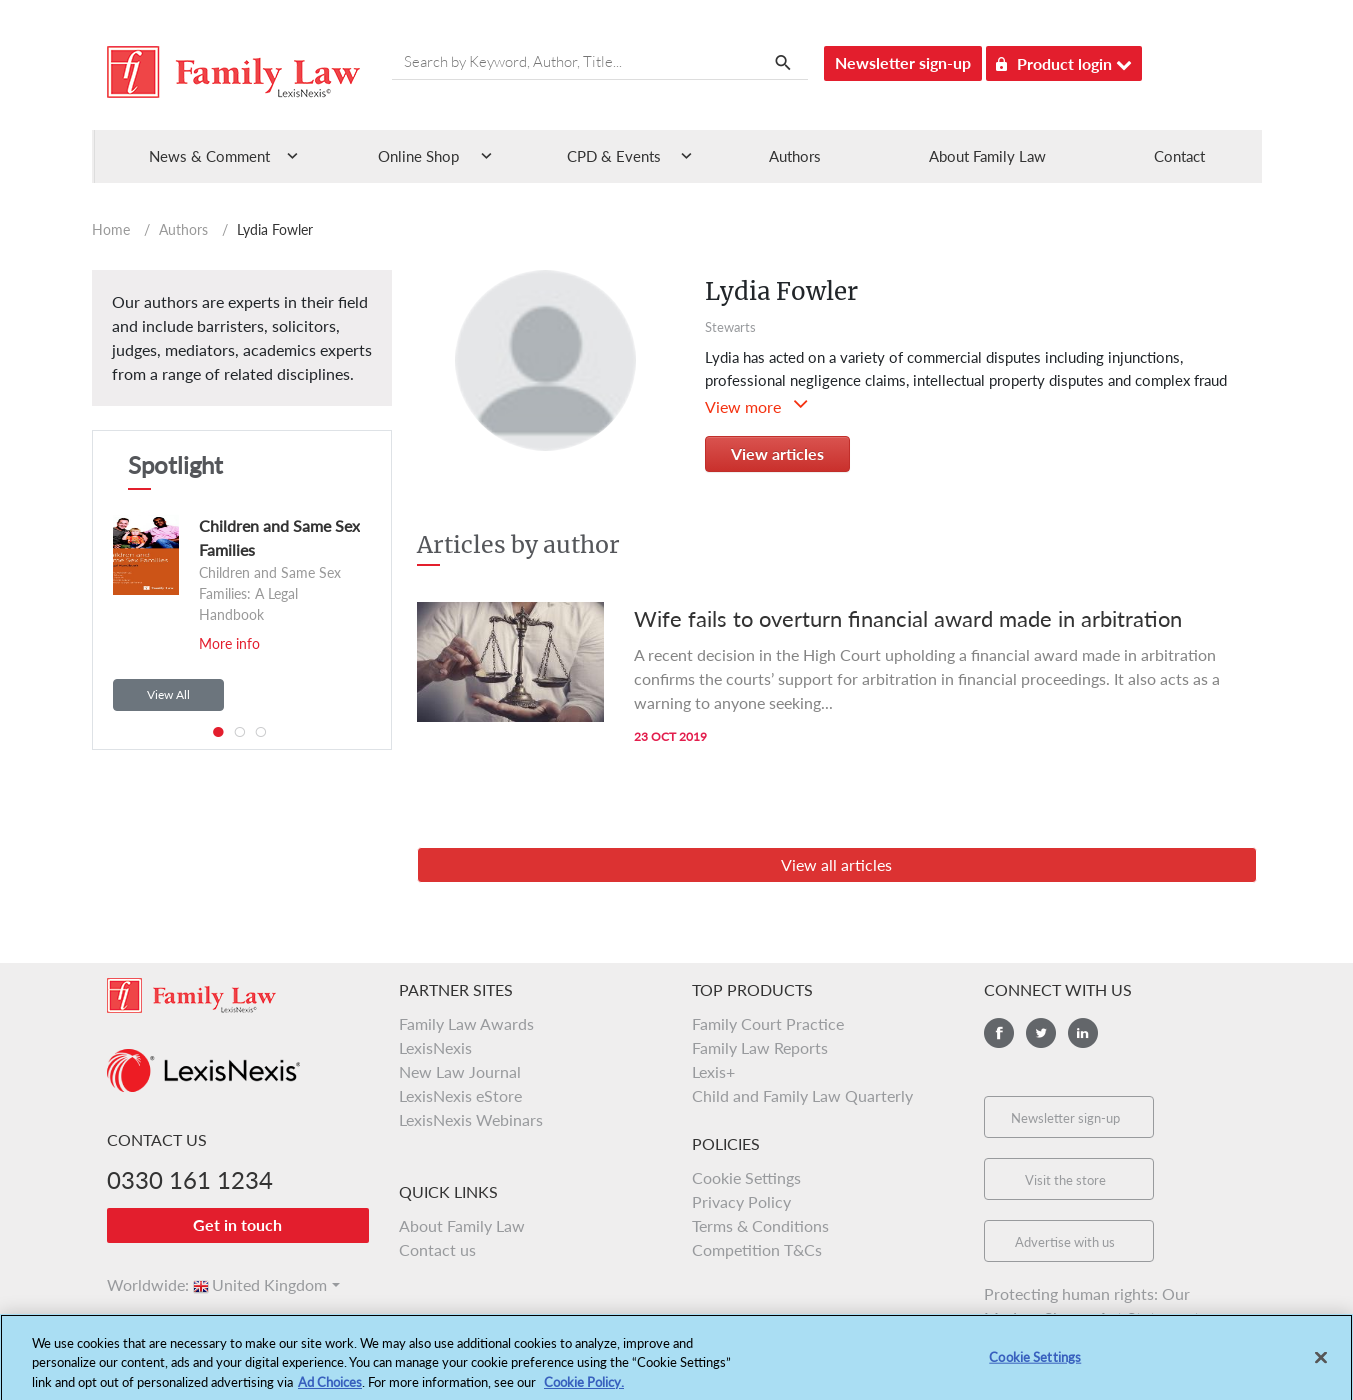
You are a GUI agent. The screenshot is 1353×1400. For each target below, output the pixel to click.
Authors (795, 156)
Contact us (437, 1249)
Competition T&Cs (757, 1249)
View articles (777, 453)
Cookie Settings (746, 1177)
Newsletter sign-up (903, 62)
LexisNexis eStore (460, 1095)
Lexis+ (713, 1071)
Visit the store (1065, 1180)
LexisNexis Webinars (471, 1119)
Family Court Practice (768, 1023)
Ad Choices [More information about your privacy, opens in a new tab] (330, 1391)
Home (111, 229)
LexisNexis (435, 1047)
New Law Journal (460, 1071)
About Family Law (987, 156)
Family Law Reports (760, 1047)
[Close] (1321, 1366)
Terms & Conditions (760, 1225)
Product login (1064, 60)
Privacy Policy (741, 1201)
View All (168, 694)
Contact (1179, 156)
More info (229, 643)
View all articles (836, 864)
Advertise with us (1065, 1242)
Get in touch (237, 1224)
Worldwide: (139, 1284)
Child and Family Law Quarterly (802, 1095)
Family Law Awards (466, 1023)
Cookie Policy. (584, 1391)
